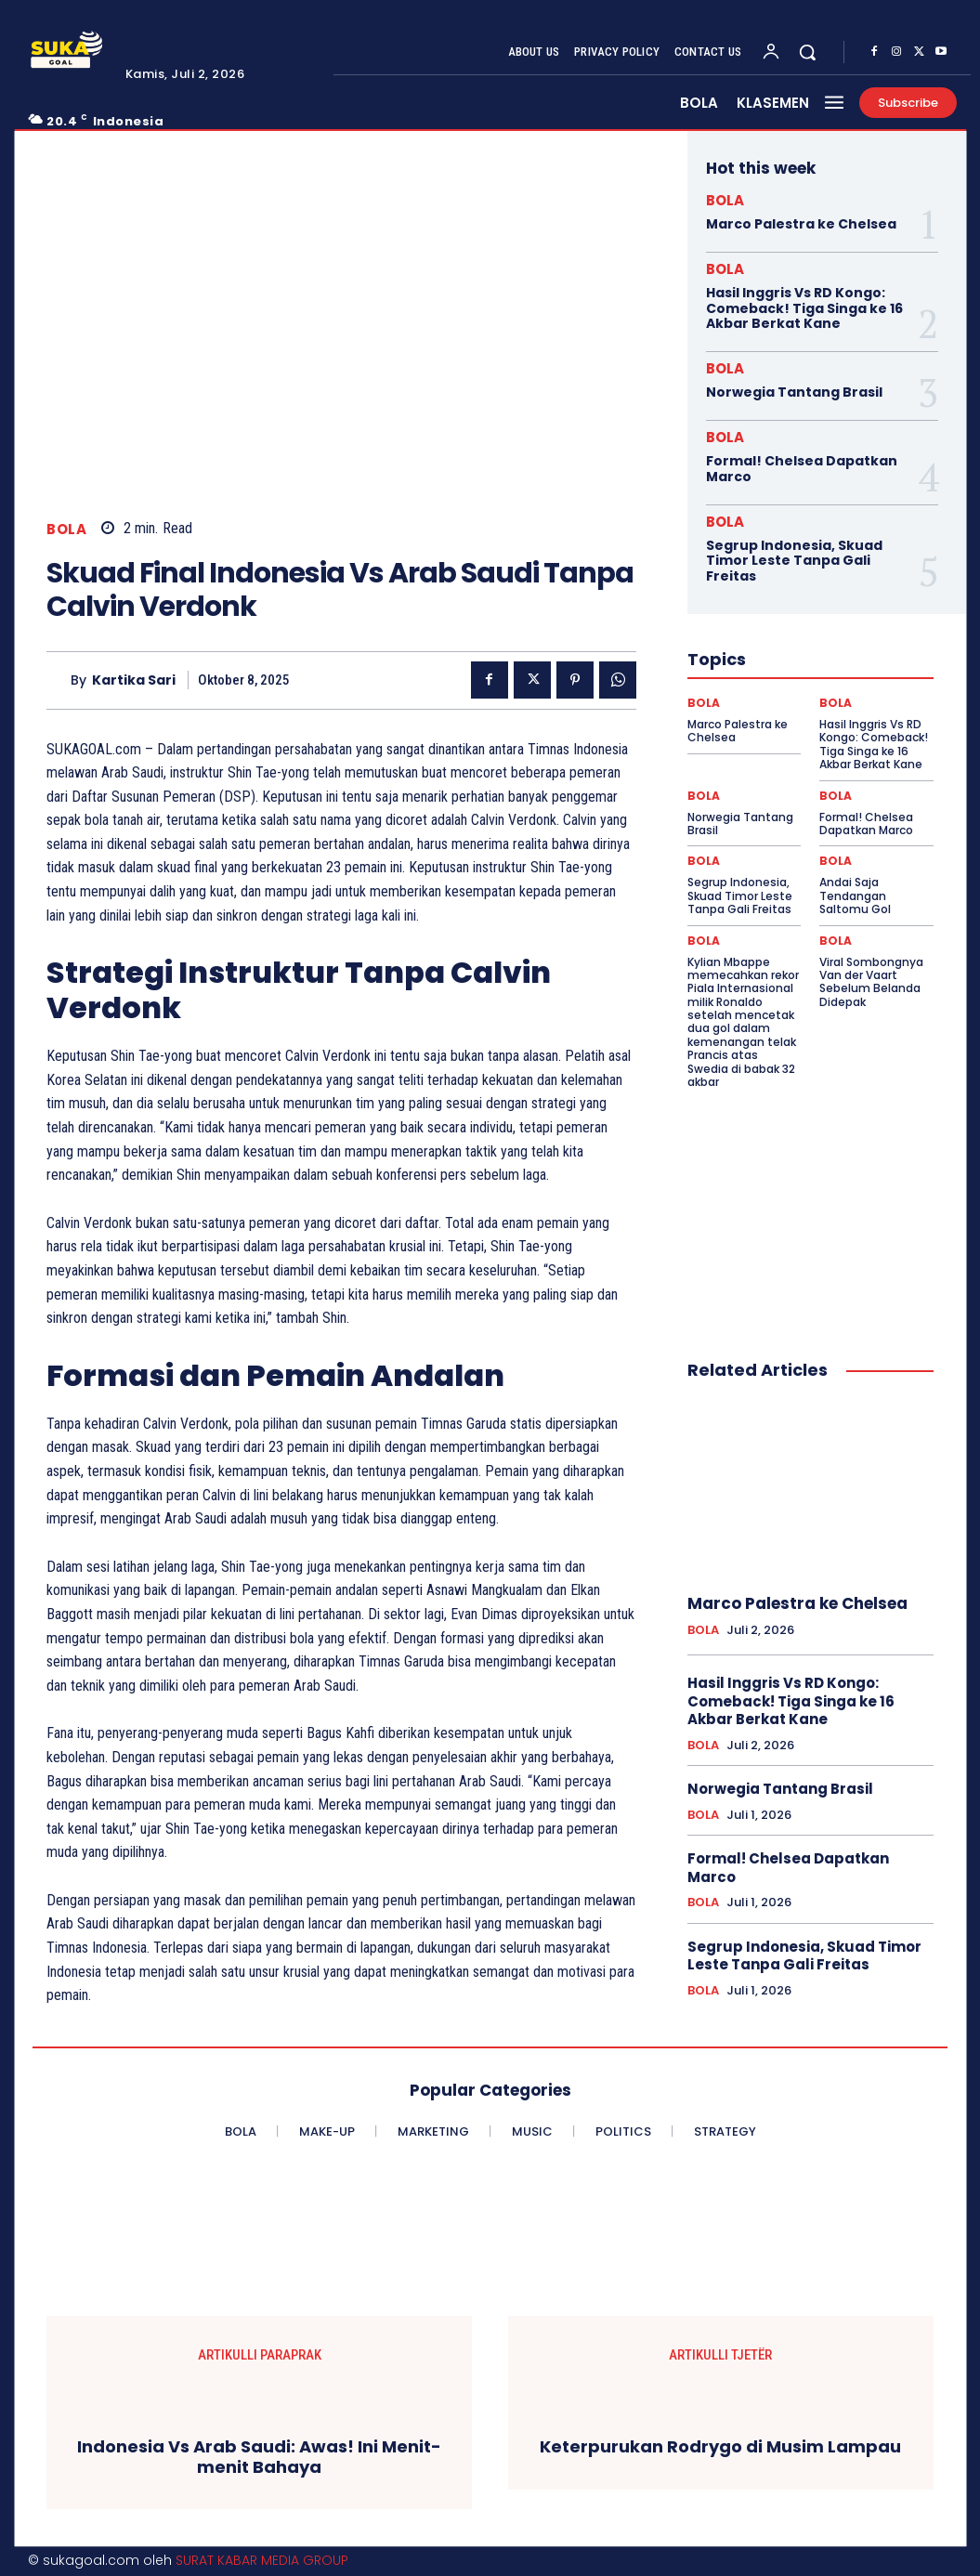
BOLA (66, 529)
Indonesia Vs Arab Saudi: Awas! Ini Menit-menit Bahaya (259, 2457)
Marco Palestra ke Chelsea (801, 224)
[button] (807, 52)
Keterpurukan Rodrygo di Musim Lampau (720, 2447)
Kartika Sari (134, 680)
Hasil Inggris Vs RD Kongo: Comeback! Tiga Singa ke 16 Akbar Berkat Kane (804, 308)
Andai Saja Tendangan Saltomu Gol (855, 895)
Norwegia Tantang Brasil (794, 392)
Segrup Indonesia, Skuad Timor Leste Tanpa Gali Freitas (794, 561)
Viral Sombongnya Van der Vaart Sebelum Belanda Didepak (871, 982)
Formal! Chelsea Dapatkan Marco (801, 468)
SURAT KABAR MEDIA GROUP (262, 2560)
